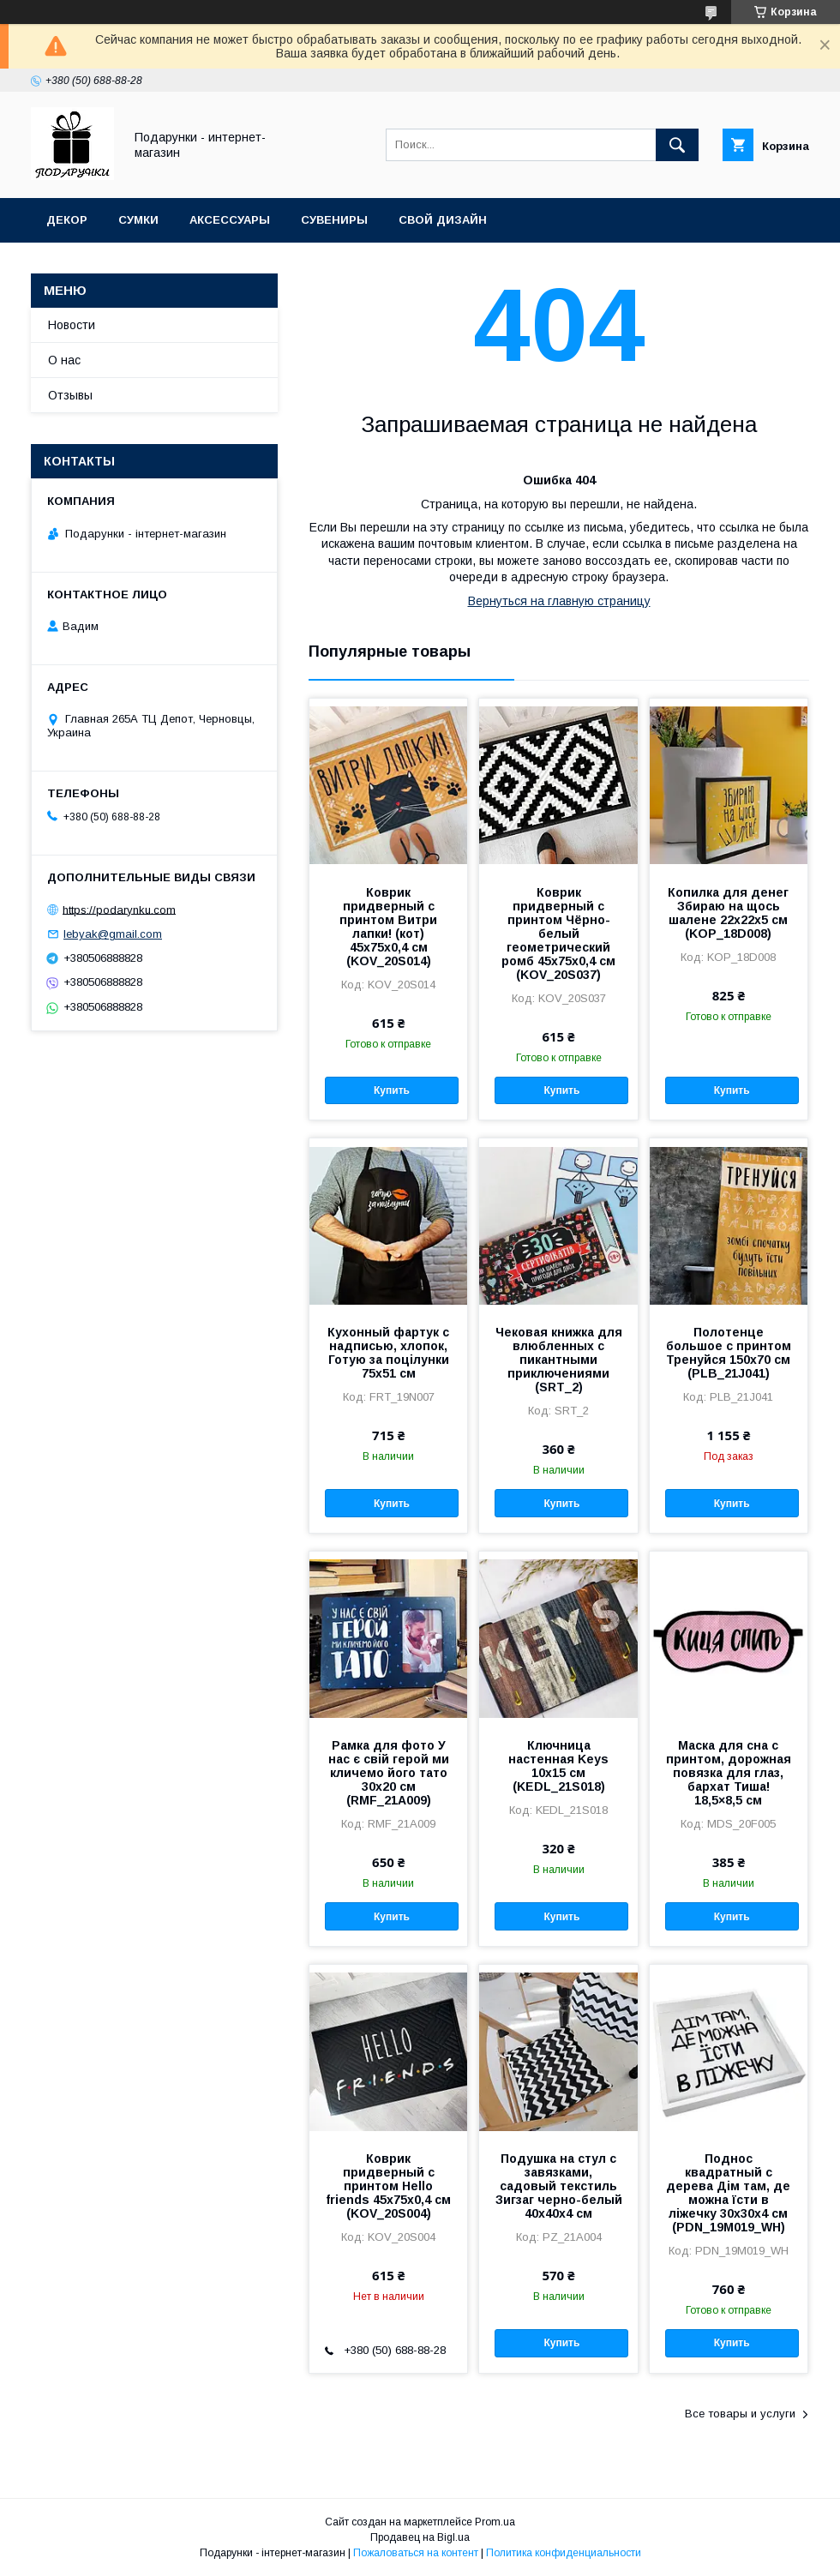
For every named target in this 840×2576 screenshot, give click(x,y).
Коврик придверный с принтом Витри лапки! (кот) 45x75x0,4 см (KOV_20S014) (388, 927)
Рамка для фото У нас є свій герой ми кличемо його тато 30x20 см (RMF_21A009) (388, 1772)
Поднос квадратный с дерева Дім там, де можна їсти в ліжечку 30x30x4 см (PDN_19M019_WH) (728, 2193)
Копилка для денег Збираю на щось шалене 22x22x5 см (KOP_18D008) (728, 913)
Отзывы (70, 395)
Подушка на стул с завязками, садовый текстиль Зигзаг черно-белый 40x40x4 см (558, 2186)
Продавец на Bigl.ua (420, 2537)
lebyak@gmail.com (112, 934)
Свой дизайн (443, 219)
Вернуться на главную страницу (559, 601)
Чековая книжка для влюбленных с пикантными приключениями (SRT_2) (558, 1359)
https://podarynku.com (119, 909)
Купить (392, 1090)
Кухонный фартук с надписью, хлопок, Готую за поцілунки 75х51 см (388, 1352)
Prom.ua (495, 2522)
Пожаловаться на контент (415, 2553)
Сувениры (334, 219)
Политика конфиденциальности (563, 2553)
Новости (71, 325)
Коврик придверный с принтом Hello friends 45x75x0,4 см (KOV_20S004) (388, 2186)
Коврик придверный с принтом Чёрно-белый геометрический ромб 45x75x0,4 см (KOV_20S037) (558, 934)
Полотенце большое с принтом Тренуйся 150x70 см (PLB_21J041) (728, 1352)
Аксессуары (229, 219)
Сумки (138, 219)
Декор (66, 219)
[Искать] (677, 145)
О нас (64, 360)
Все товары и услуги (740, 2413)
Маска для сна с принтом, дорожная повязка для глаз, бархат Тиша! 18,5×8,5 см (728, 1772)
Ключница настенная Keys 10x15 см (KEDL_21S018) (558, 1765)
